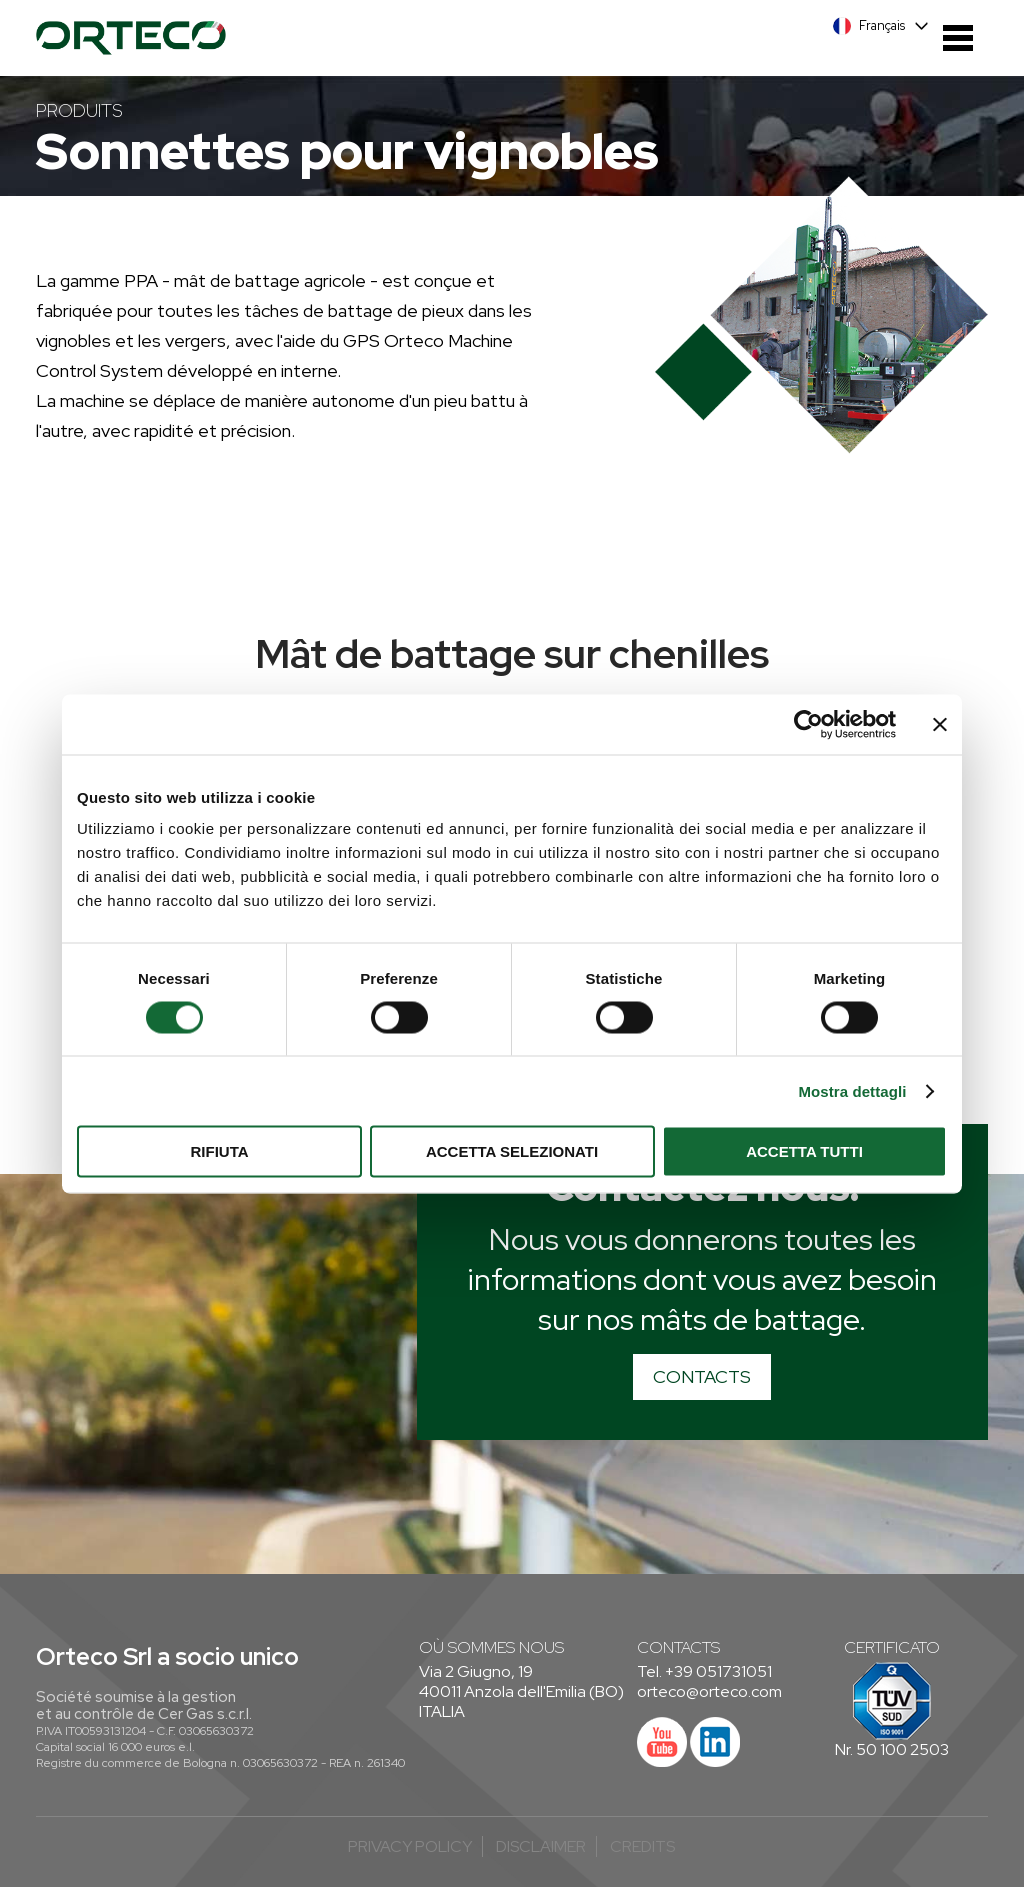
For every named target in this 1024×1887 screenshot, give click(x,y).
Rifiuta (219, 1151)
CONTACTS (702, 1376)
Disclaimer (541, 1846)
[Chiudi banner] (940, 724)
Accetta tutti (804, 1151)
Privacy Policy (410, 1846)
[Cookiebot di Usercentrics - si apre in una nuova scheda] (808, 724)
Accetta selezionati (512, 1151)
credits (642, 1846)
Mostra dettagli (852, 1090)
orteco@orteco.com (709, 1691)
